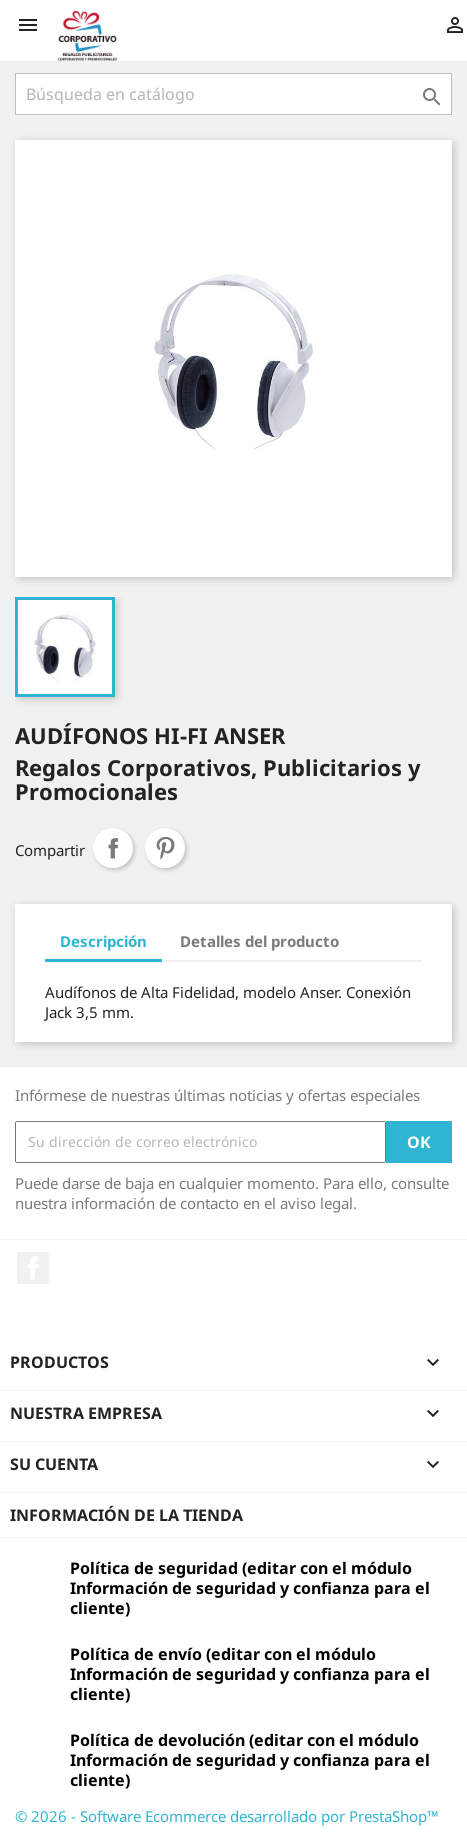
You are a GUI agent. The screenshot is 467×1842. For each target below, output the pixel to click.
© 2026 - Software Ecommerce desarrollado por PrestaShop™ (227, 1816)
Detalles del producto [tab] (259, 941)
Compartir (113, 848)
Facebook (33, 1268)
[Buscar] (233, 94)
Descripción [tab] (103, 941)
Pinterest (165, 848)
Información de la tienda (126, 1515)
